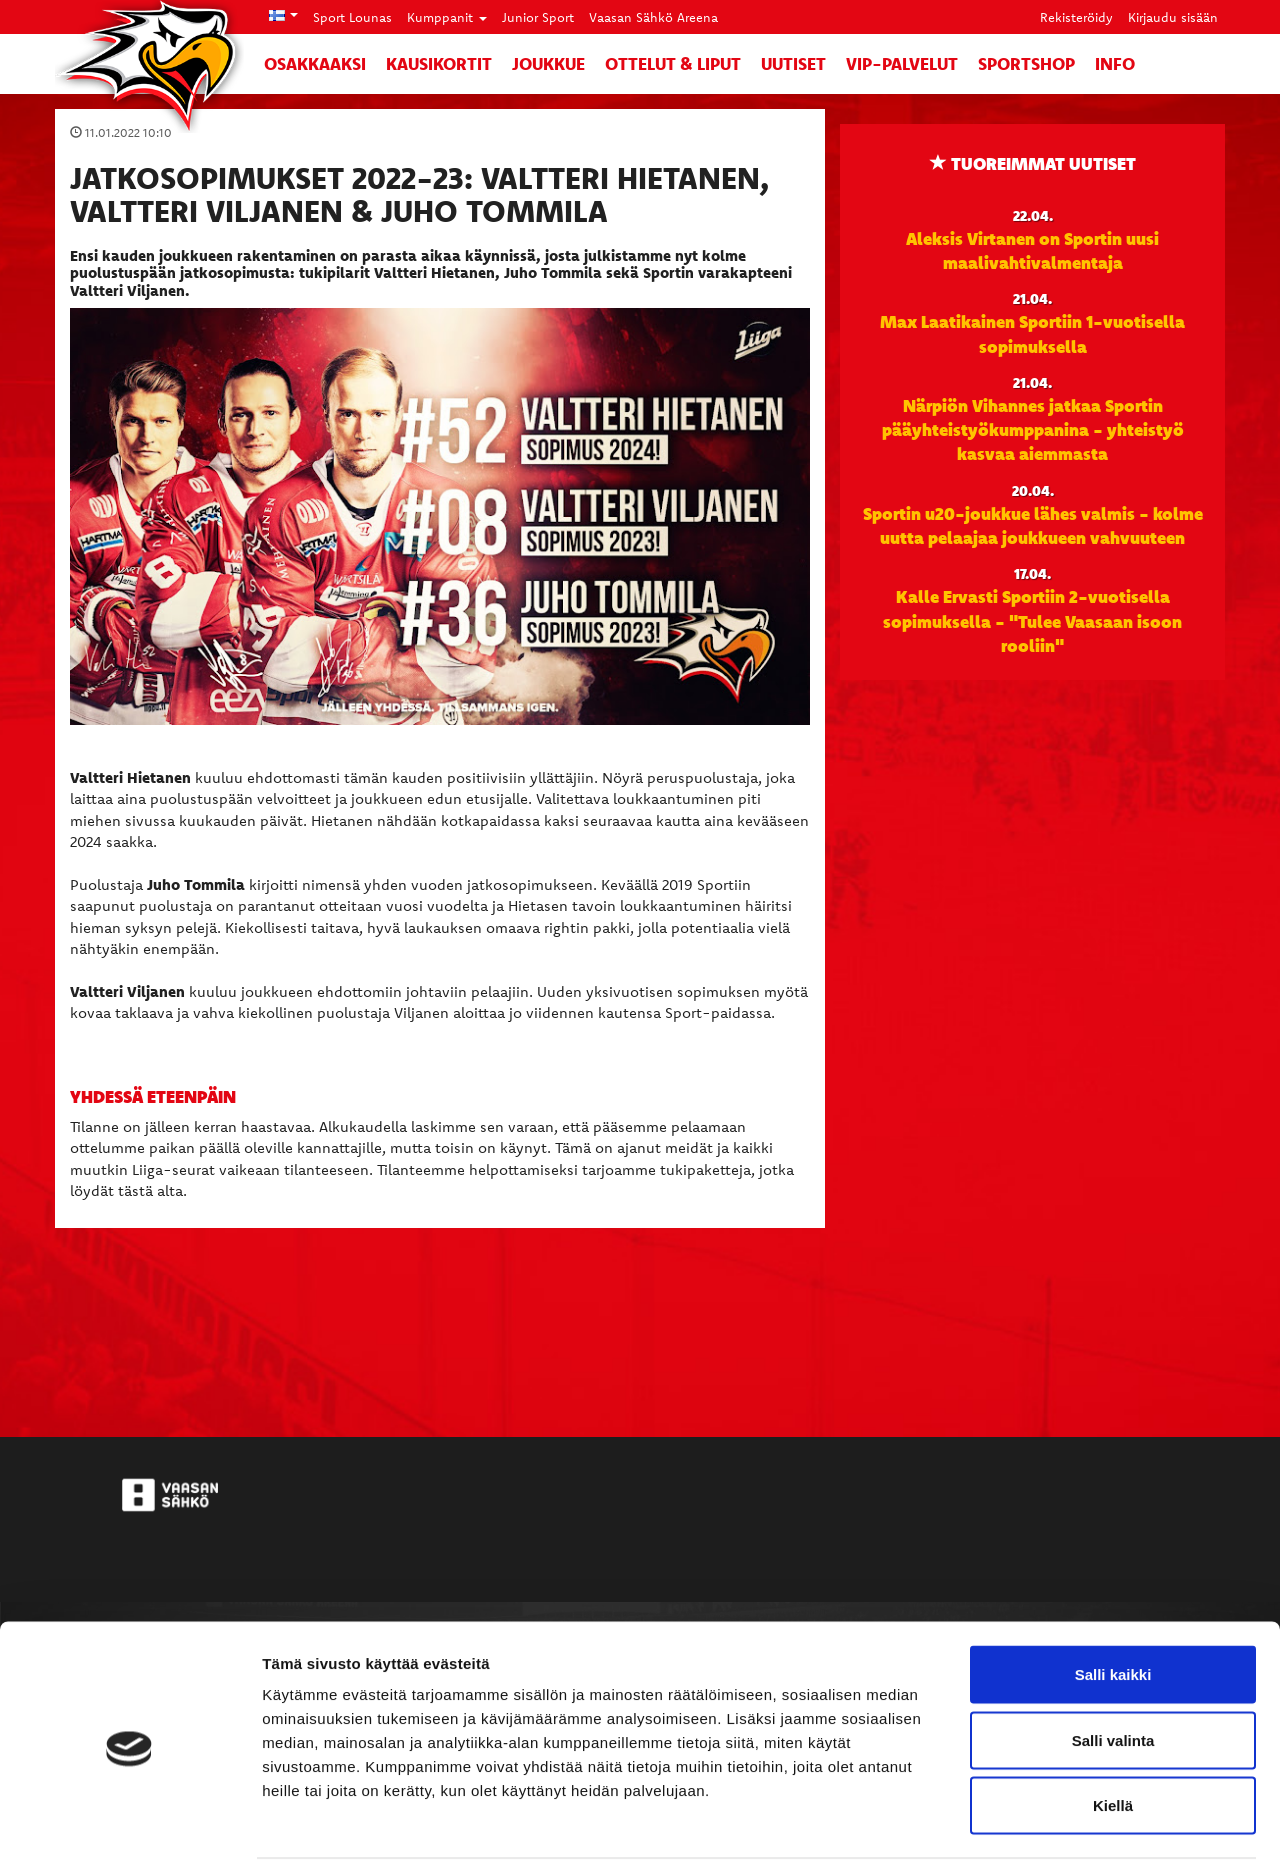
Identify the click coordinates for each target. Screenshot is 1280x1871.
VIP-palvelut (902, 63)
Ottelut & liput (673, 63)
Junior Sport (538, 17)
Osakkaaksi (315, 63)
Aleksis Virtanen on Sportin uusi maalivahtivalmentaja (1032, 250)
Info (1115, 63)
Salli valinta (1113, 1674)
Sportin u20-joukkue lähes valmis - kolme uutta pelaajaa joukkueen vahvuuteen (1033, 525)
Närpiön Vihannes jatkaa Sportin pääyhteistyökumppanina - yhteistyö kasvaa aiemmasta (1033, 429)
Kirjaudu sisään (1173, 17)
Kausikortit (439, 63)
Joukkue (548, 63)
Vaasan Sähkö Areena (653, 17)
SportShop (1026, 63)
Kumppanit (447, 17)
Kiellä (1113, 1739)
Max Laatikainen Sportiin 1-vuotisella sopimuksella (1032, 333)
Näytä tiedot (1069, 1831)
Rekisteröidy (1076, 17)
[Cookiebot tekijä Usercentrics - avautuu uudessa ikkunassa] (129, 1832)
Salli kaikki (1113, 1608)
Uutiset (793, 63)
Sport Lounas (352, 17)
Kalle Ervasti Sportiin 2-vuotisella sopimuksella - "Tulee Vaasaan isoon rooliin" (1032, 620)
